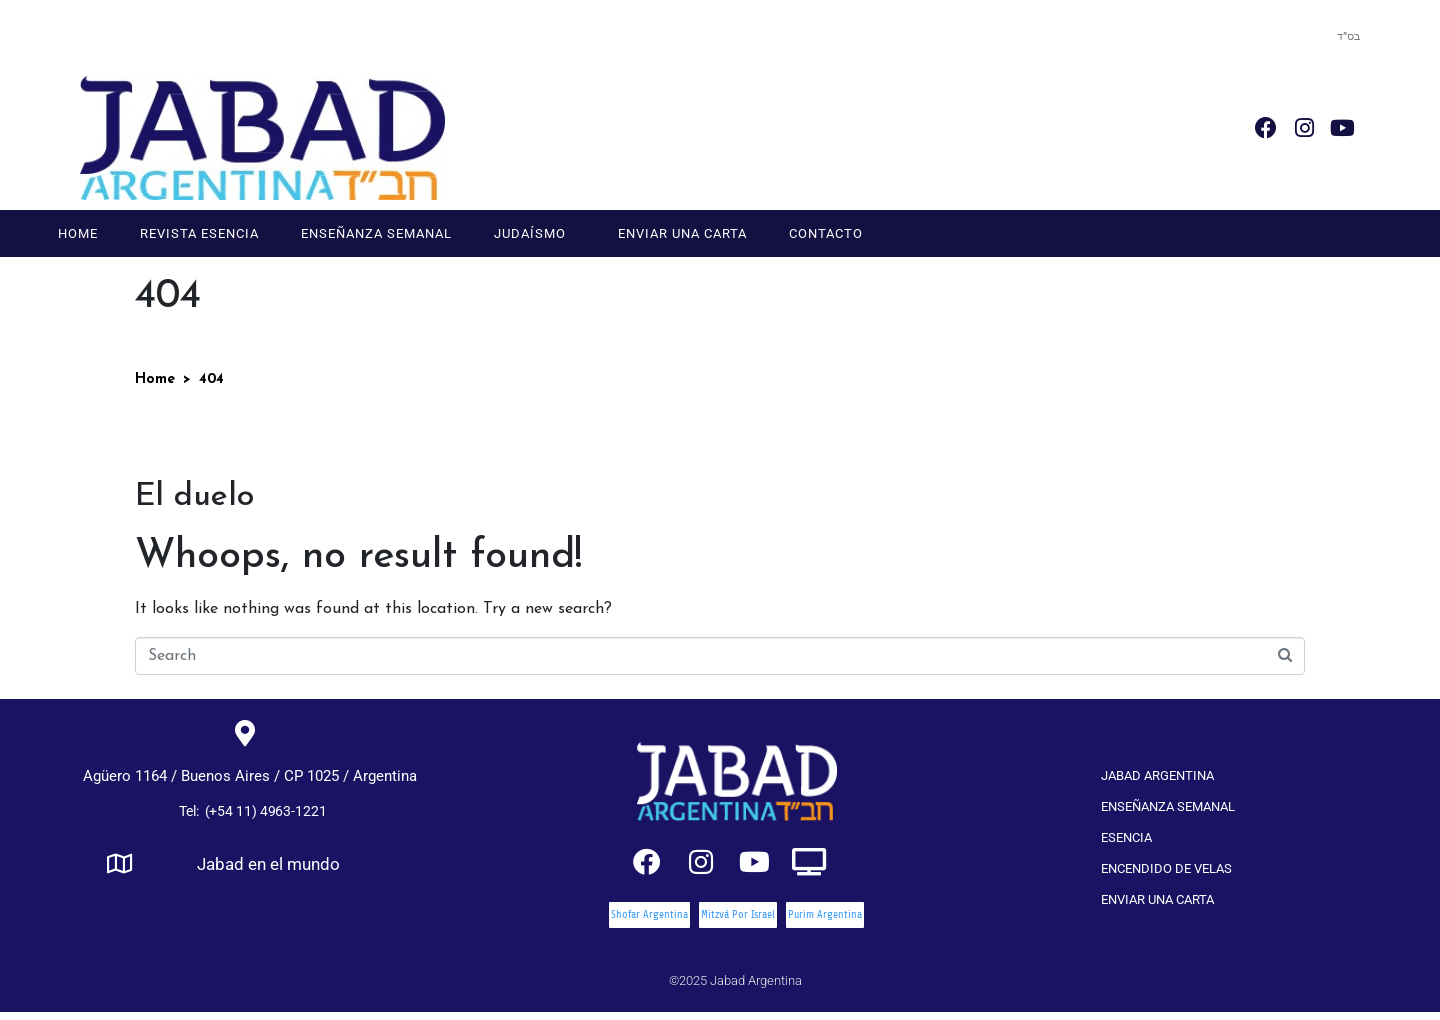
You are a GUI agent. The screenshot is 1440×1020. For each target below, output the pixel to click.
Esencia (1126, 837)
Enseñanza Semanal (376, 233)
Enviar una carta (682, 233)
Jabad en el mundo (268, 865)
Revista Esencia (199, 233)
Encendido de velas (1166, 868)
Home (78, 233)
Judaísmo (530, 233)
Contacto (826, 233)
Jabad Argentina (1157, 775)
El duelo (194, 497)
